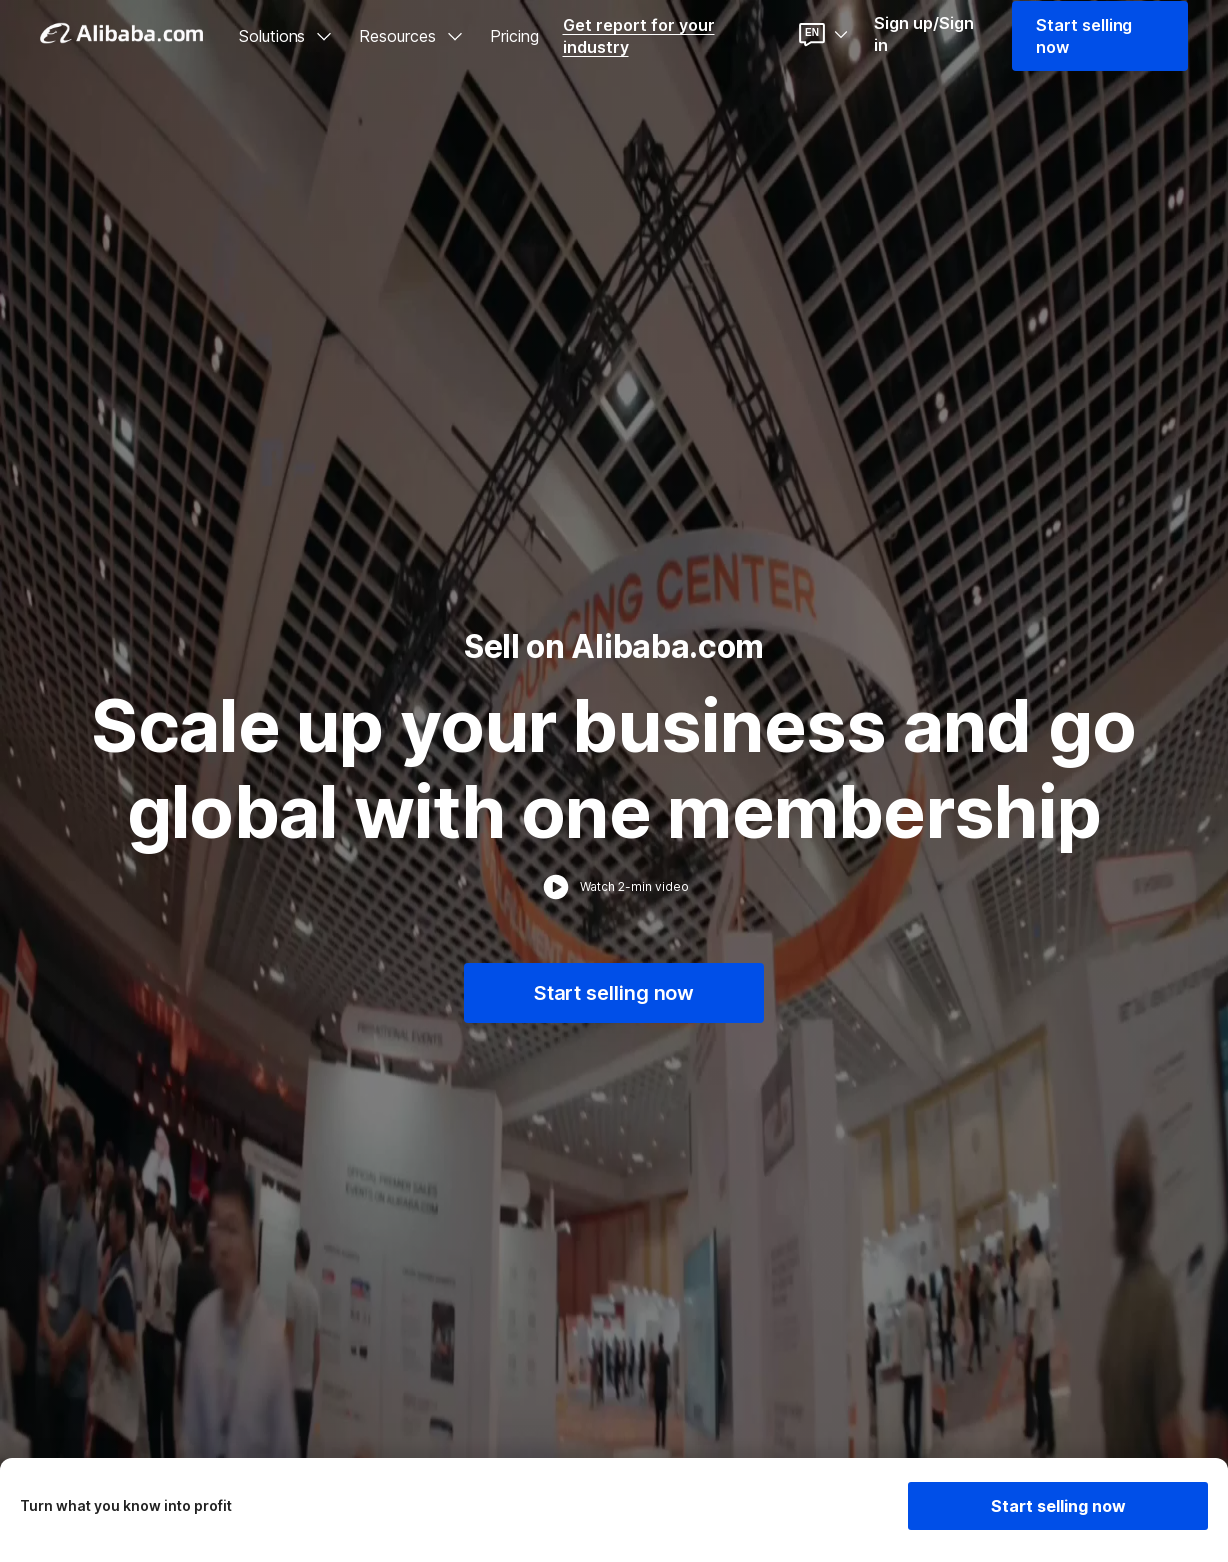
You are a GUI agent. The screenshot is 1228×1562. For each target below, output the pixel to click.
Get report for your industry (639, 36)
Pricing (514, 36)
